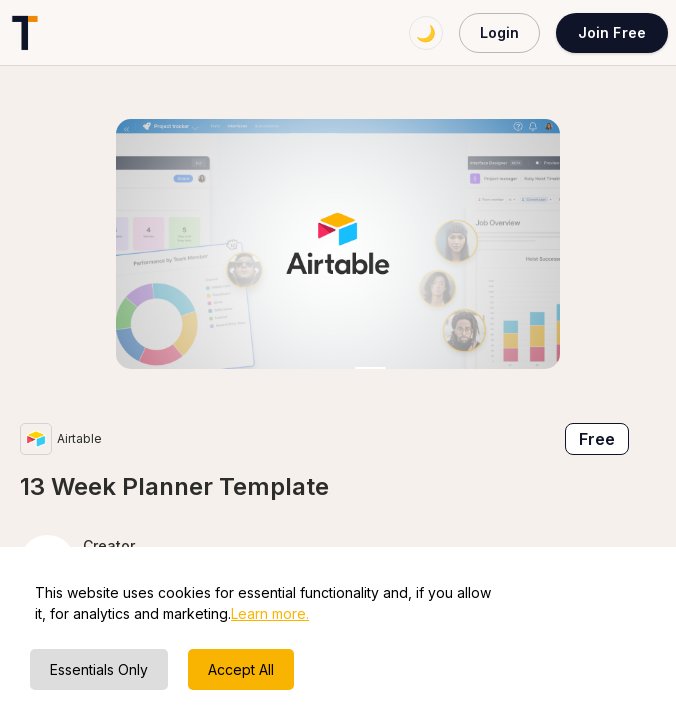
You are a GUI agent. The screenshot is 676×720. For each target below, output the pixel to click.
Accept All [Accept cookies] (241, 669)
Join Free (612, 32)
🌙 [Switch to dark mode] (426, 33)
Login (499, 32)
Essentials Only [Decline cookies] (99, 669)
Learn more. (270, 613)
